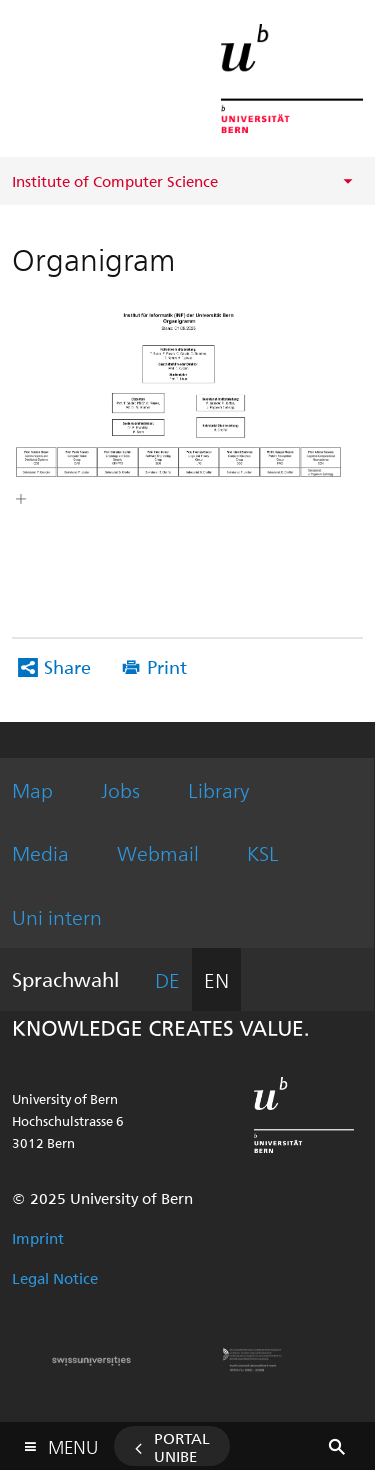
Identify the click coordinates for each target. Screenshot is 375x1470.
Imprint (38, 1238)
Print (167, 666)
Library (218, 789)
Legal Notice (55, 1278)
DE (167, 979)
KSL (263, 852)
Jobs (120, 789)
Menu (73, 1442)
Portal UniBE (182, 1447)
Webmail (158, 852)
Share (67, 666)
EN (216, 979)
